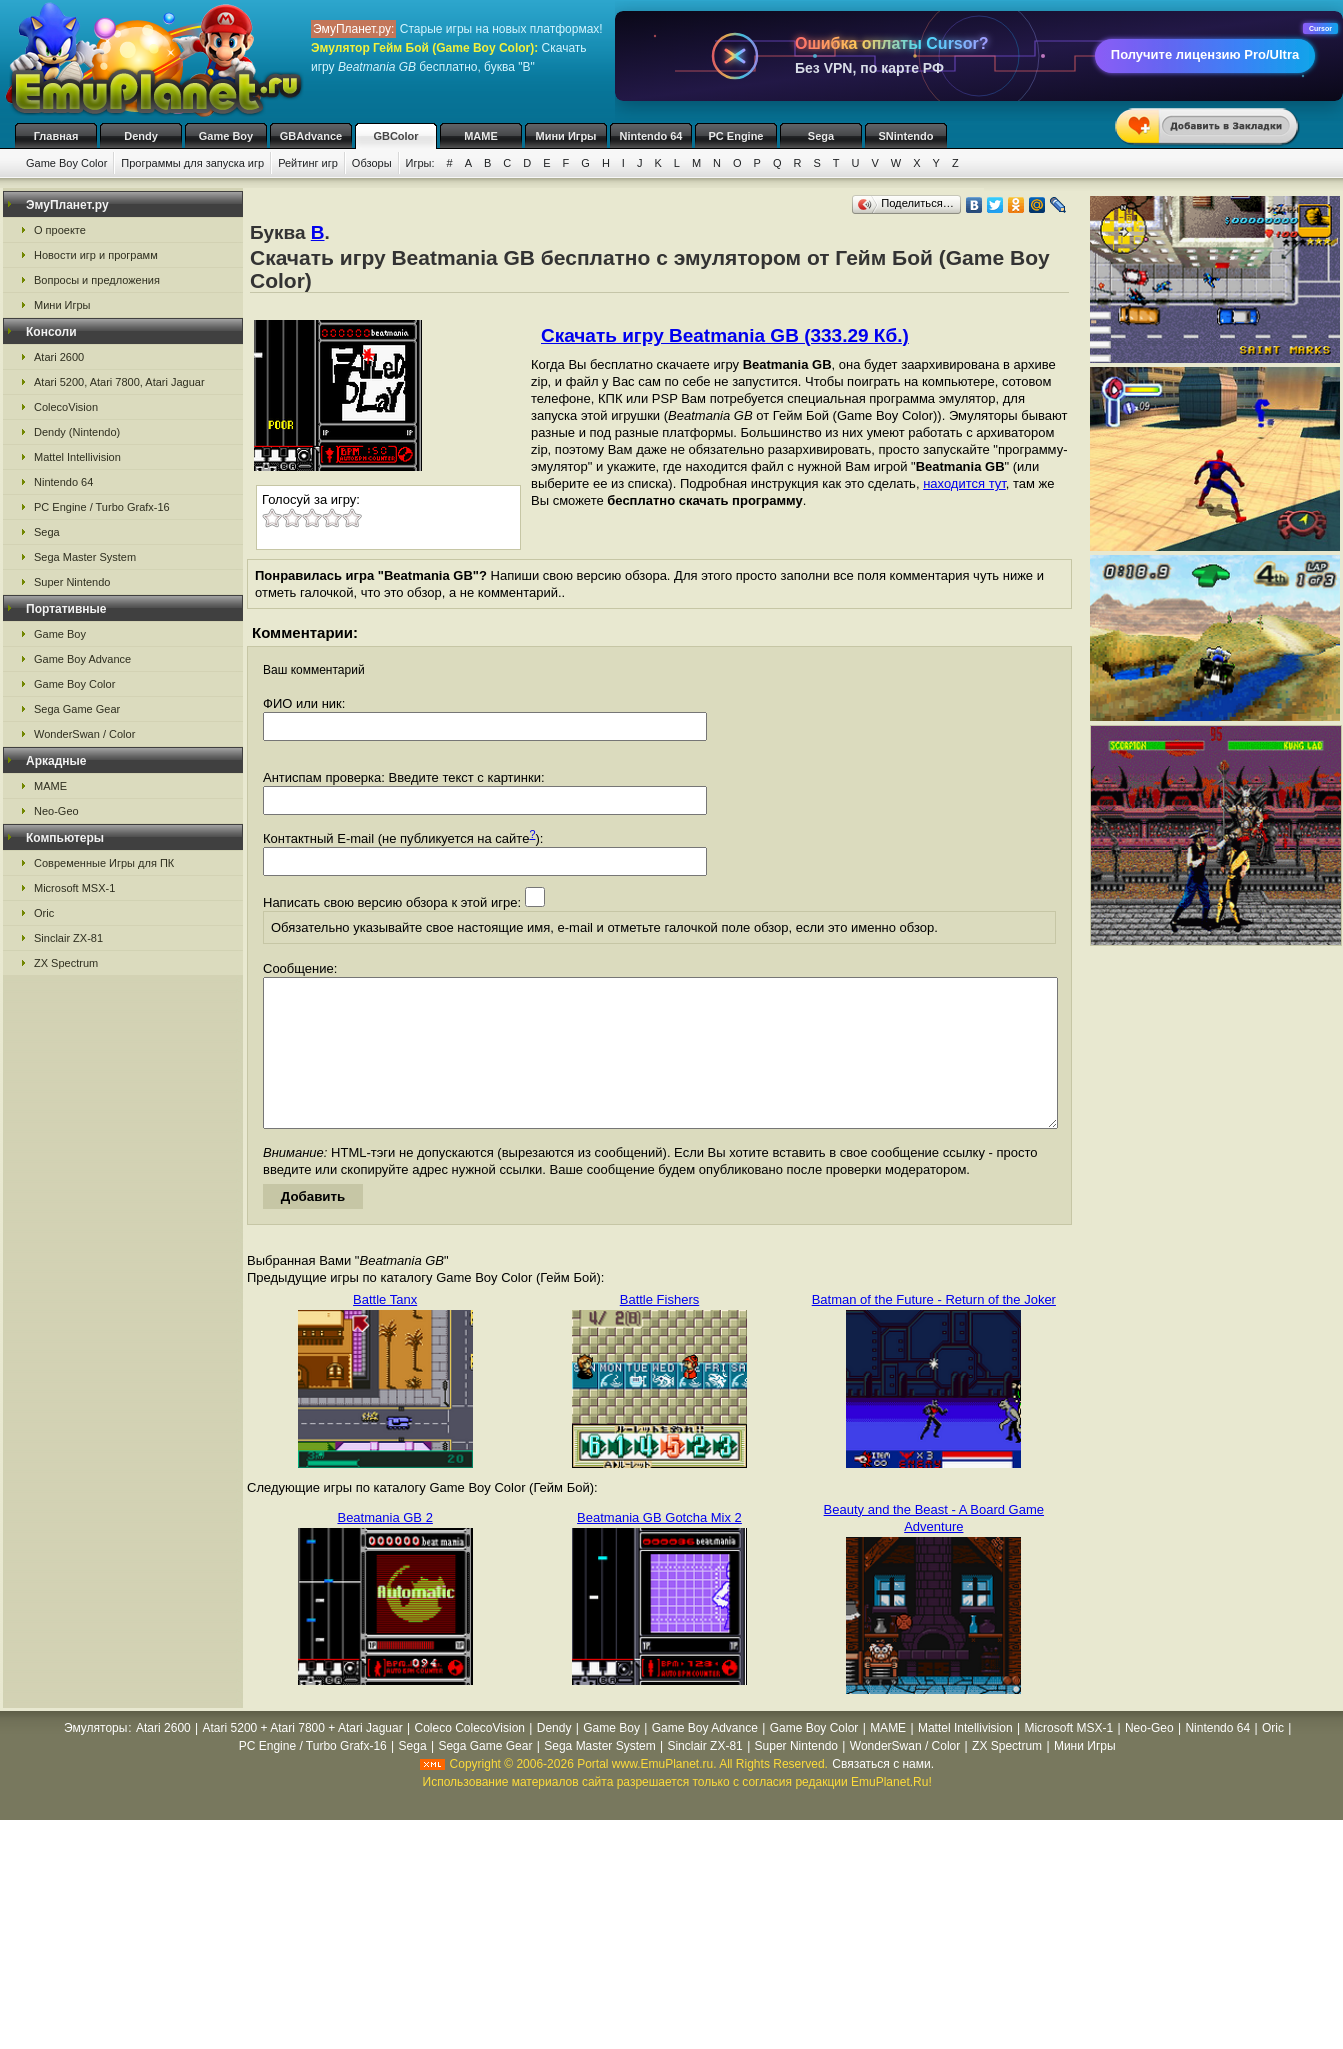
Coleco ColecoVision (469, 1758)
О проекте (60, 230)
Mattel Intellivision (77, 457)
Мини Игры (566, 136)
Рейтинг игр (308, 163)
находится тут (964, 483)
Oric (44, 913)
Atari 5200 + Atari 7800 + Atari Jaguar (303, 1758)
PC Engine (735, 136)
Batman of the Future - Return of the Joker (934, 1329)
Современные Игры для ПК (104, 863)
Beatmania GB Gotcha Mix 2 (659, 1547)
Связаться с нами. (883, 1794)
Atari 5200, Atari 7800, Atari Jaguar (119, 382)
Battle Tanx (385, 1329)
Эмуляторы (95, 1758)
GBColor (395, 136)
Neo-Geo (56, 811)
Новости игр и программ (96, 255)
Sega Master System (85, 557)
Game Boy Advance (82, 659)
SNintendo (906, 136)
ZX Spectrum (66, 963)
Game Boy (226, 136)
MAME (481, 136)
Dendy (141, 136)
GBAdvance (311, 136)
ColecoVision (66, 407)
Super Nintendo (72, 582)
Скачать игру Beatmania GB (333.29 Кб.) (725, 335)
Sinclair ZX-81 (68, 938)
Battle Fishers (659, 1329)
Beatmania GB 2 (384, 1547)
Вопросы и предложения (97, 280)
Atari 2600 (59, 357)
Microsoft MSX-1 (74, 888)
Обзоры (372, 163)
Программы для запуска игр (192, 163)
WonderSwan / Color (84, 734)
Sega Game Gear (77, 709)
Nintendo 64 (651, 136)
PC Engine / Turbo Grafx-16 (102, 507)
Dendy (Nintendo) (77, 432)
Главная (56, 136)
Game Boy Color (66, 163)
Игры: (420, 163)
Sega (821, 136)
